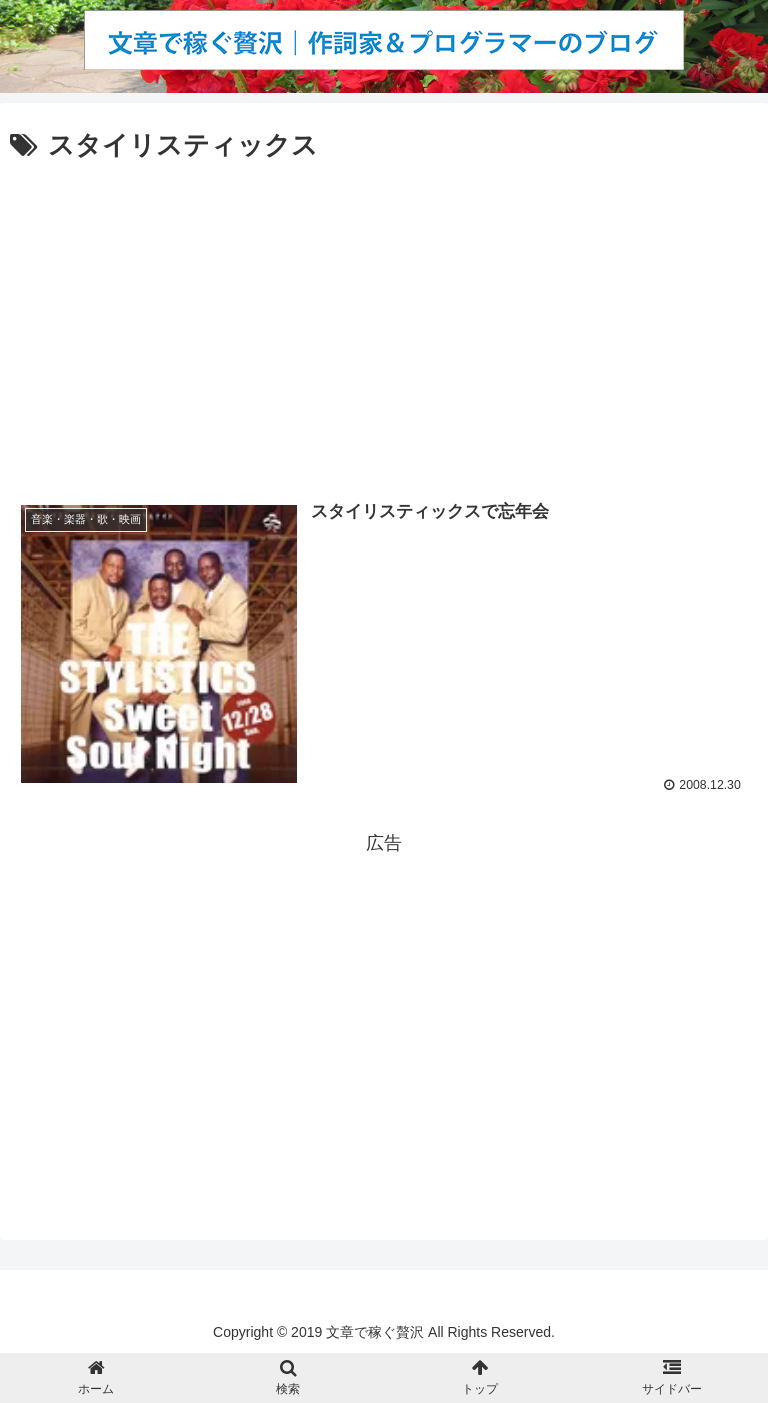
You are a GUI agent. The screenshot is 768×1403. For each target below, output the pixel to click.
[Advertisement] (384, 318)
